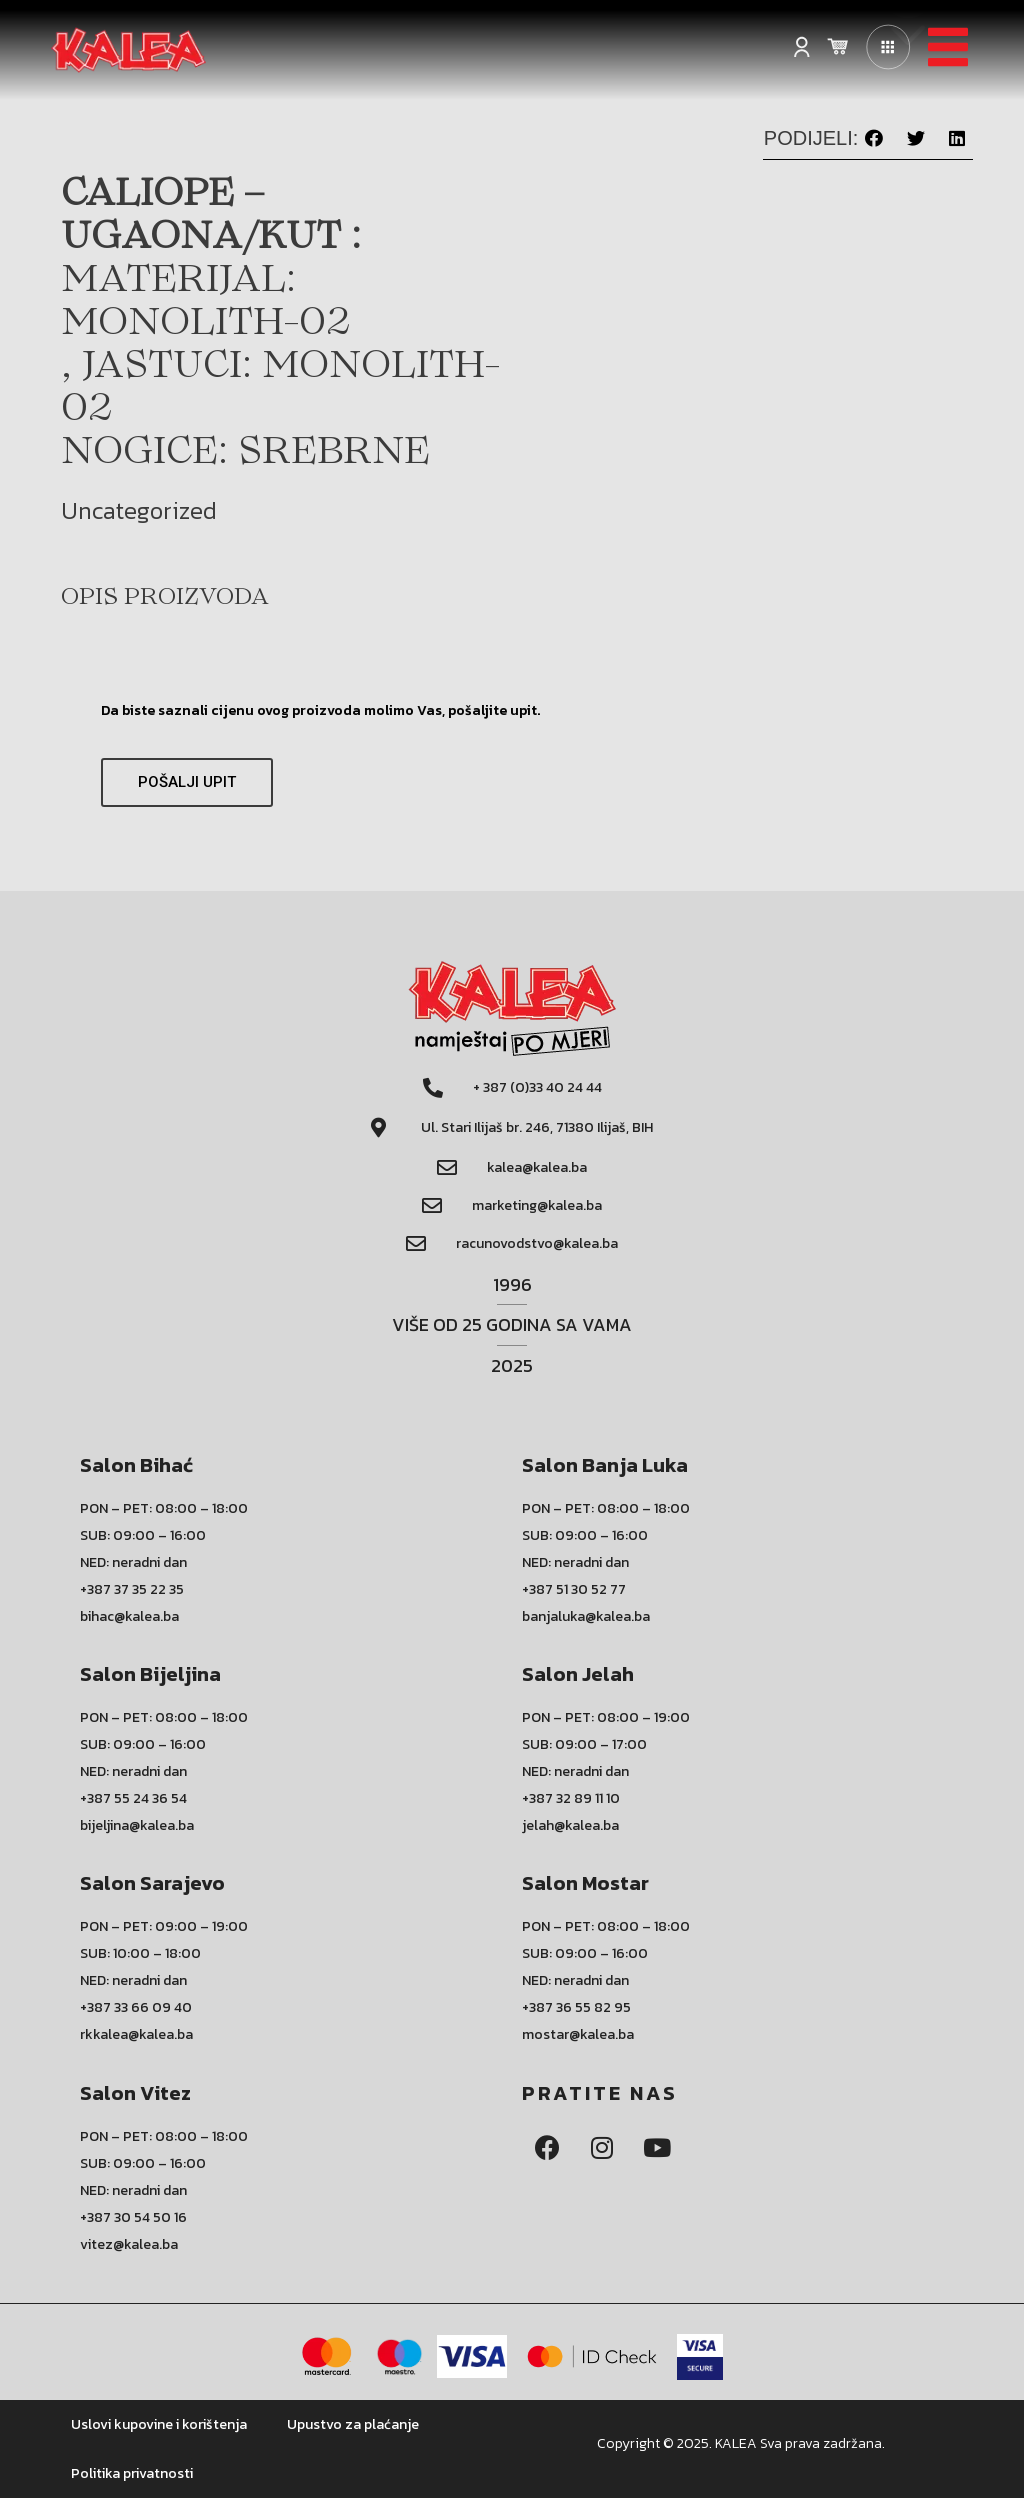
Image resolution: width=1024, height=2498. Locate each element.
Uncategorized (139, 510)
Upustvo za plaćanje (353, 2424)
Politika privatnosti (132, 2473)
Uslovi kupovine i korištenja (159, 2424)
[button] (874, 138)
